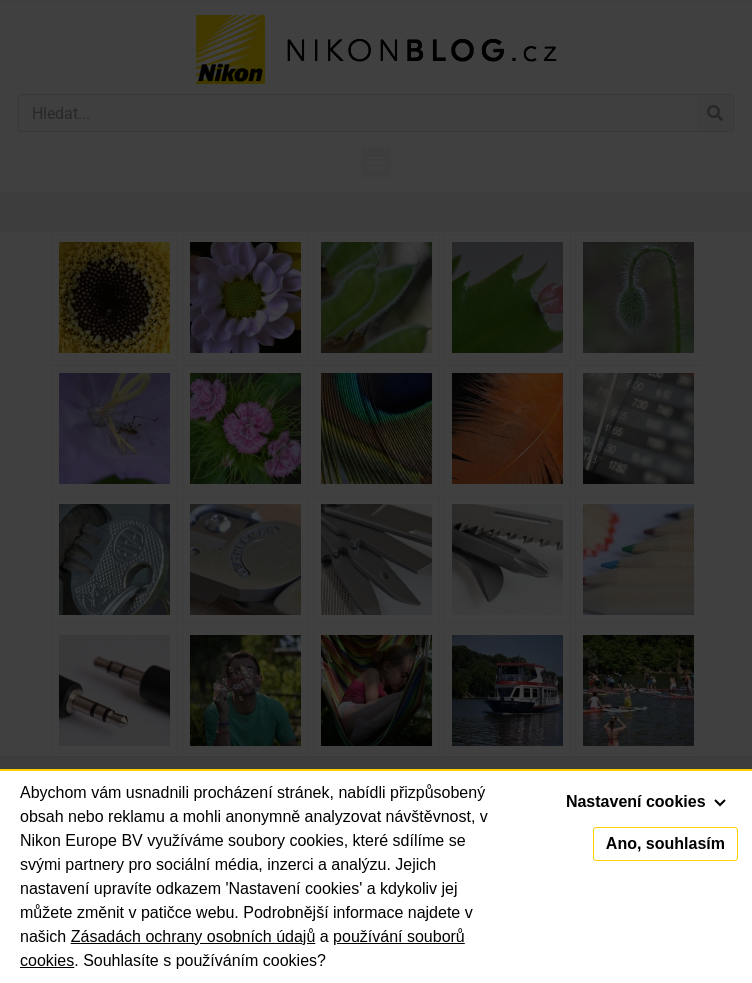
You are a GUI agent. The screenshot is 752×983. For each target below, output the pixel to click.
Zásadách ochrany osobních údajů (193, 936)
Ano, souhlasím (665, 843)
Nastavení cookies (646, 801)
